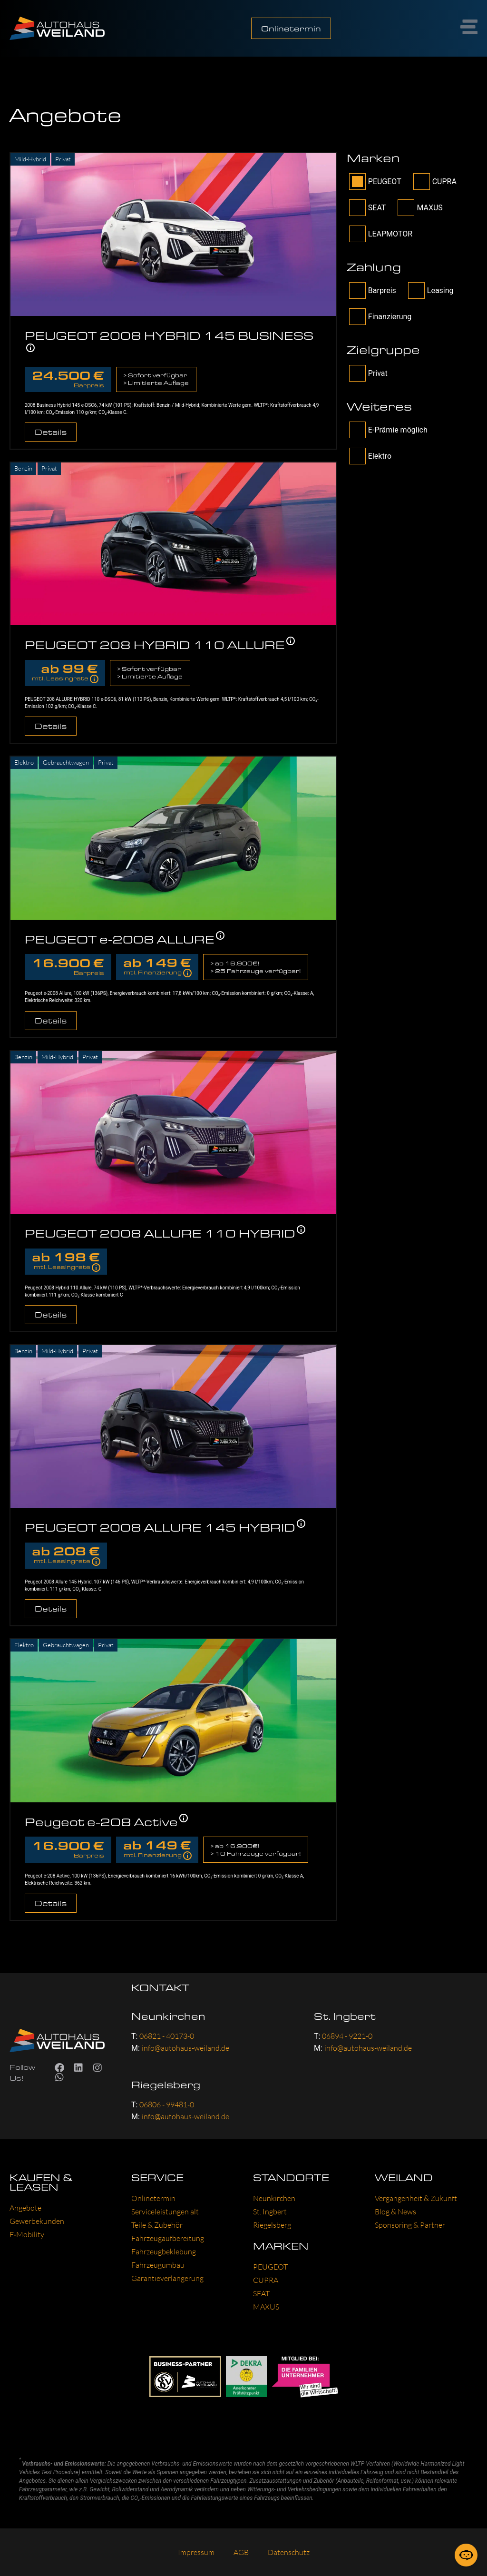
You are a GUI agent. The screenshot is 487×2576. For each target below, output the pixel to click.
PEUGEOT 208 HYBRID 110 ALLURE (155, 644)
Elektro (370, 456)
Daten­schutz (289, 2552)
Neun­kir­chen (274, 2198)
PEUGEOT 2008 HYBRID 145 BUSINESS (169, 335)
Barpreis (372, 290)
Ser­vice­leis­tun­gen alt (165, 2211)
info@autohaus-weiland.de (185, 2048)
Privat (368, 373)
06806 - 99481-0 (166, 2104)
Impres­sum (196, 2552)
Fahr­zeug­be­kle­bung (163, 2251)
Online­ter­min (153, 2198)
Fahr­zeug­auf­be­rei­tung (167, 2238)
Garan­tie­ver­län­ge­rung (167, 2278)
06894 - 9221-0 (347, 2036)
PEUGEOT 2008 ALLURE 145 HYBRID (160, 1527)
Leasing (431, 290)
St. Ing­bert (270, 2211)
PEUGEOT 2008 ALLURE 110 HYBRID (160, 1233)
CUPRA (435, 181)
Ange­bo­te (25, 2207)
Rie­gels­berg (272, 2225)
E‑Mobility (27, 2234)
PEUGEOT (375, 181)
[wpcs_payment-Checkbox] (357, 290)
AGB (241, 2552)
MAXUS (420, 207)
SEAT (367, 207)
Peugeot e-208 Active (101, 1821)
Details (51, 432)
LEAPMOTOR (380, 234)
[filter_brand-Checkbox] (357, 181)
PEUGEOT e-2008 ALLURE (119, 939)
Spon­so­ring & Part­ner (410, 2225)
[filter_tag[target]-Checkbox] (357, 373)
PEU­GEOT (270, 2266)
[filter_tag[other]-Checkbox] (357, 430)
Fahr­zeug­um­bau (158, 2265)
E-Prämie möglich (388, 430)
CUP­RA (265, 2280)
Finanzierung (380, 316)
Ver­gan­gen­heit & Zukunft (416, 2198)
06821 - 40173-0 (166, 2036)
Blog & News (395, 2211)
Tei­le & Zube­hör (157, 2225)
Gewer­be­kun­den (37, 2221)
